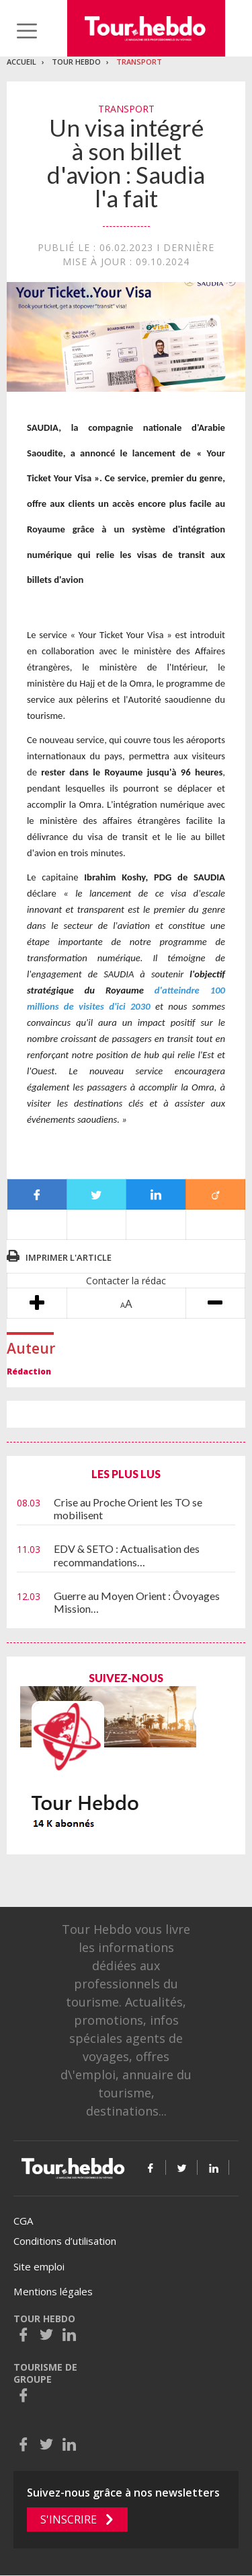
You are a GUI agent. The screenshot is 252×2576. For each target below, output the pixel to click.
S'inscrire (68, 2519)
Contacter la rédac (126, 1280)
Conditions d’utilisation (64, 2241)
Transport (139, 62)
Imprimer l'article (69, 1257)
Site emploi (39, 2266)
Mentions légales (53, 2291)
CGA (23, 2220)
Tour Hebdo (76, 62)
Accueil (21, 62)
